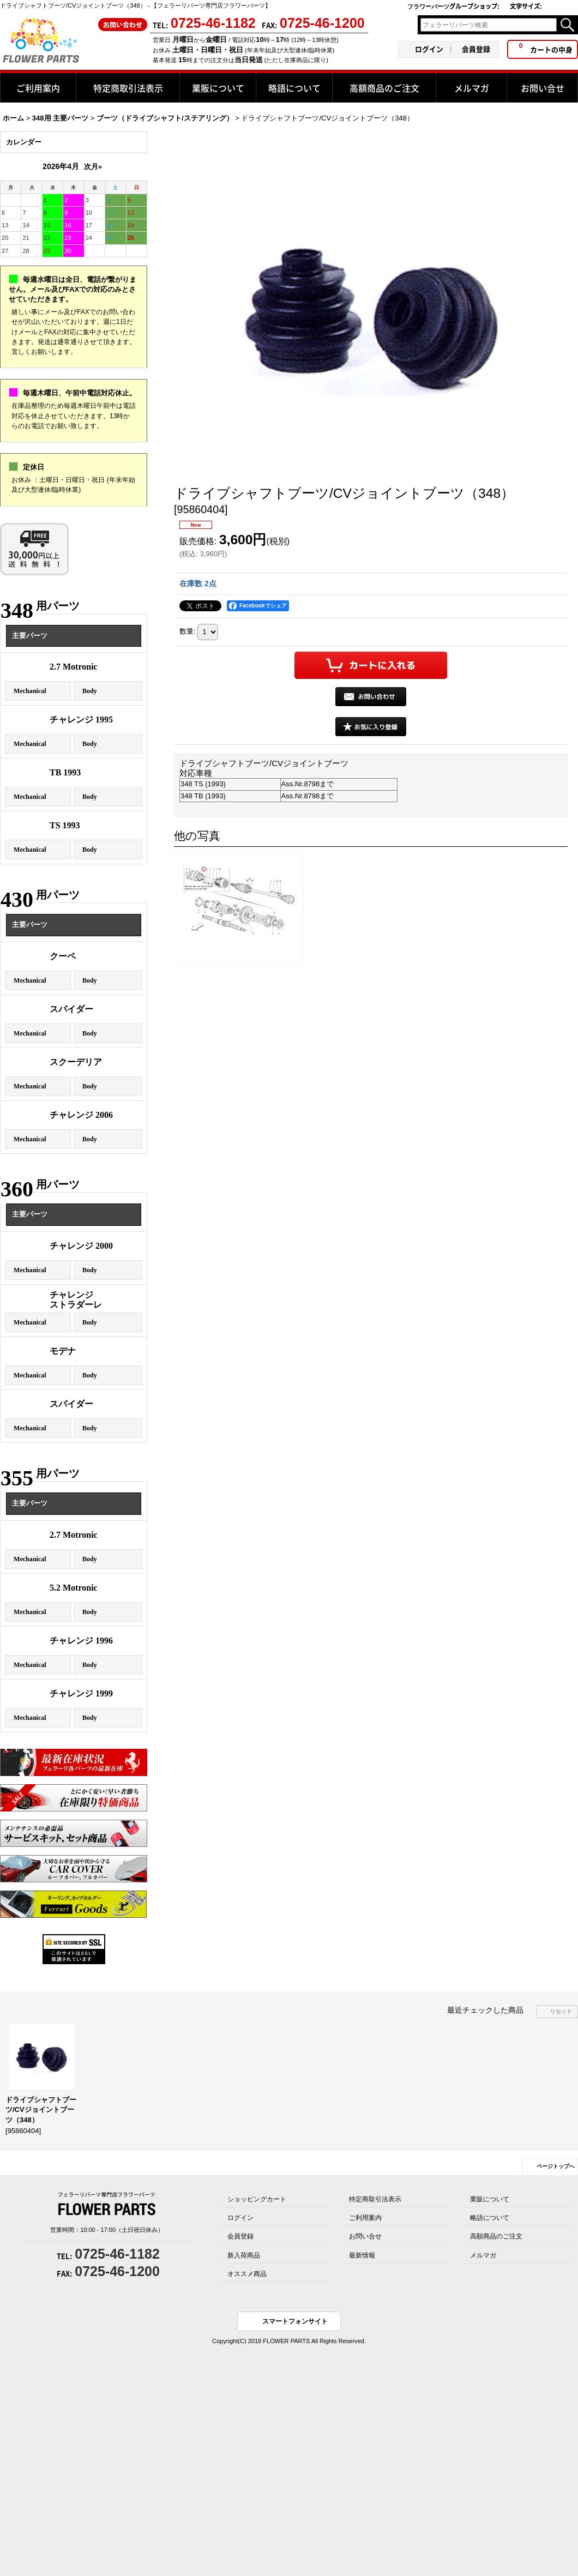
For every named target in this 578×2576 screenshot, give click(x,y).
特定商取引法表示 (375, 2199)
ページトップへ (556, 2166)
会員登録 (476, 49)
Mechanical (30, 691)
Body (89, 691)
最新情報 (362, 2255)
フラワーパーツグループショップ (453, 6)
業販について (489, 2199)
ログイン (429, 49)
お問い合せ (365, 2236)
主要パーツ (29, 635)
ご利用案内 (365, 2218)
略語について (489, 2218)
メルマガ (483, 2255)
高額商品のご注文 (496, 2236)
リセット (561, 2011)
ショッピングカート (256, 2199)
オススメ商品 (247, 2274)
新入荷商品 (243, 2255)
